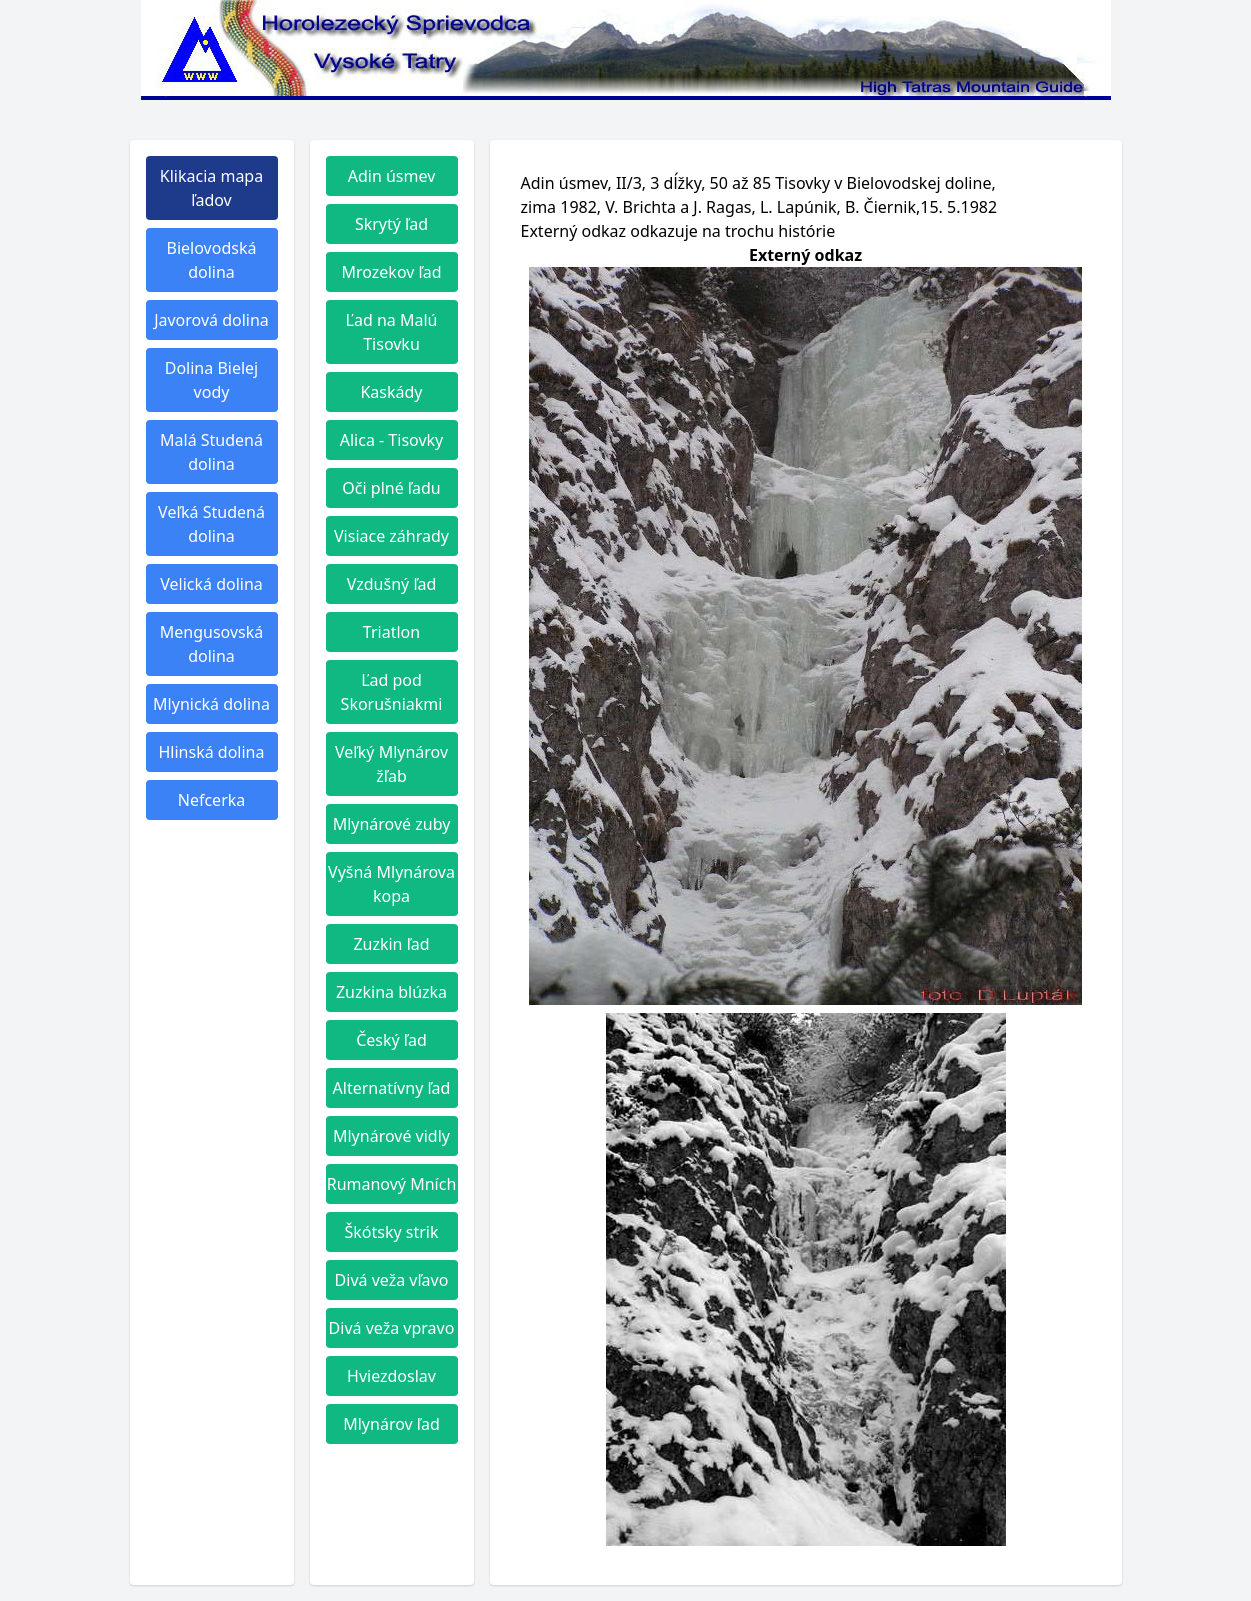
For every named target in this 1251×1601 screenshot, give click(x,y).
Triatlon (391, 632)
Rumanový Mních (392, 1184)
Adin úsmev (392, 176)
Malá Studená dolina (211, 452)
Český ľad (391, 1040)
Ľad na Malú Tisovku (392, 332)
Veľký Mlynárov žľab (391, 764)
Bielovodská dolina (212, 260)
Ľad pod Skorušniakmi (392, 692)
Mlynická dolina (211, 704)
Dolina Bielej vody (211, 380)
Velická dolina (211, 584)
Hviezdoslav (391, 1376)
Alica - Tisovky (392, 440)
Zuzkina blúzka (391, 992)
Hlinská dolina (212, 752)
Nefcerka (212, 800)
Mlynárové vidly (391, 1136)
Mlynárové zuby (392, 824)
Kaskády (391, 392)
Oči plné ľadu (391, 488)
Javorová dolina (211, 320)
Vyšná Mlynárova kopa (391, 884)
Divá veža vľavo (392, 1280)
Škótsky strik (391, 1232)
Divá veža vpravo (392, 1328)
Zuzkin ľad (391, 944)
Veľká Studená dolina (211, 524)
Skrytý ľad (391, 224)
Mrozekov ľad (391, 272)
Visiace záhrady (391, 536)
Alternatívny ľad (392, 1088)
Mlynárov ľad (391, 1424)
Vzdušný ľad (392, 584)
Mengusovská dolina (212, 644)
